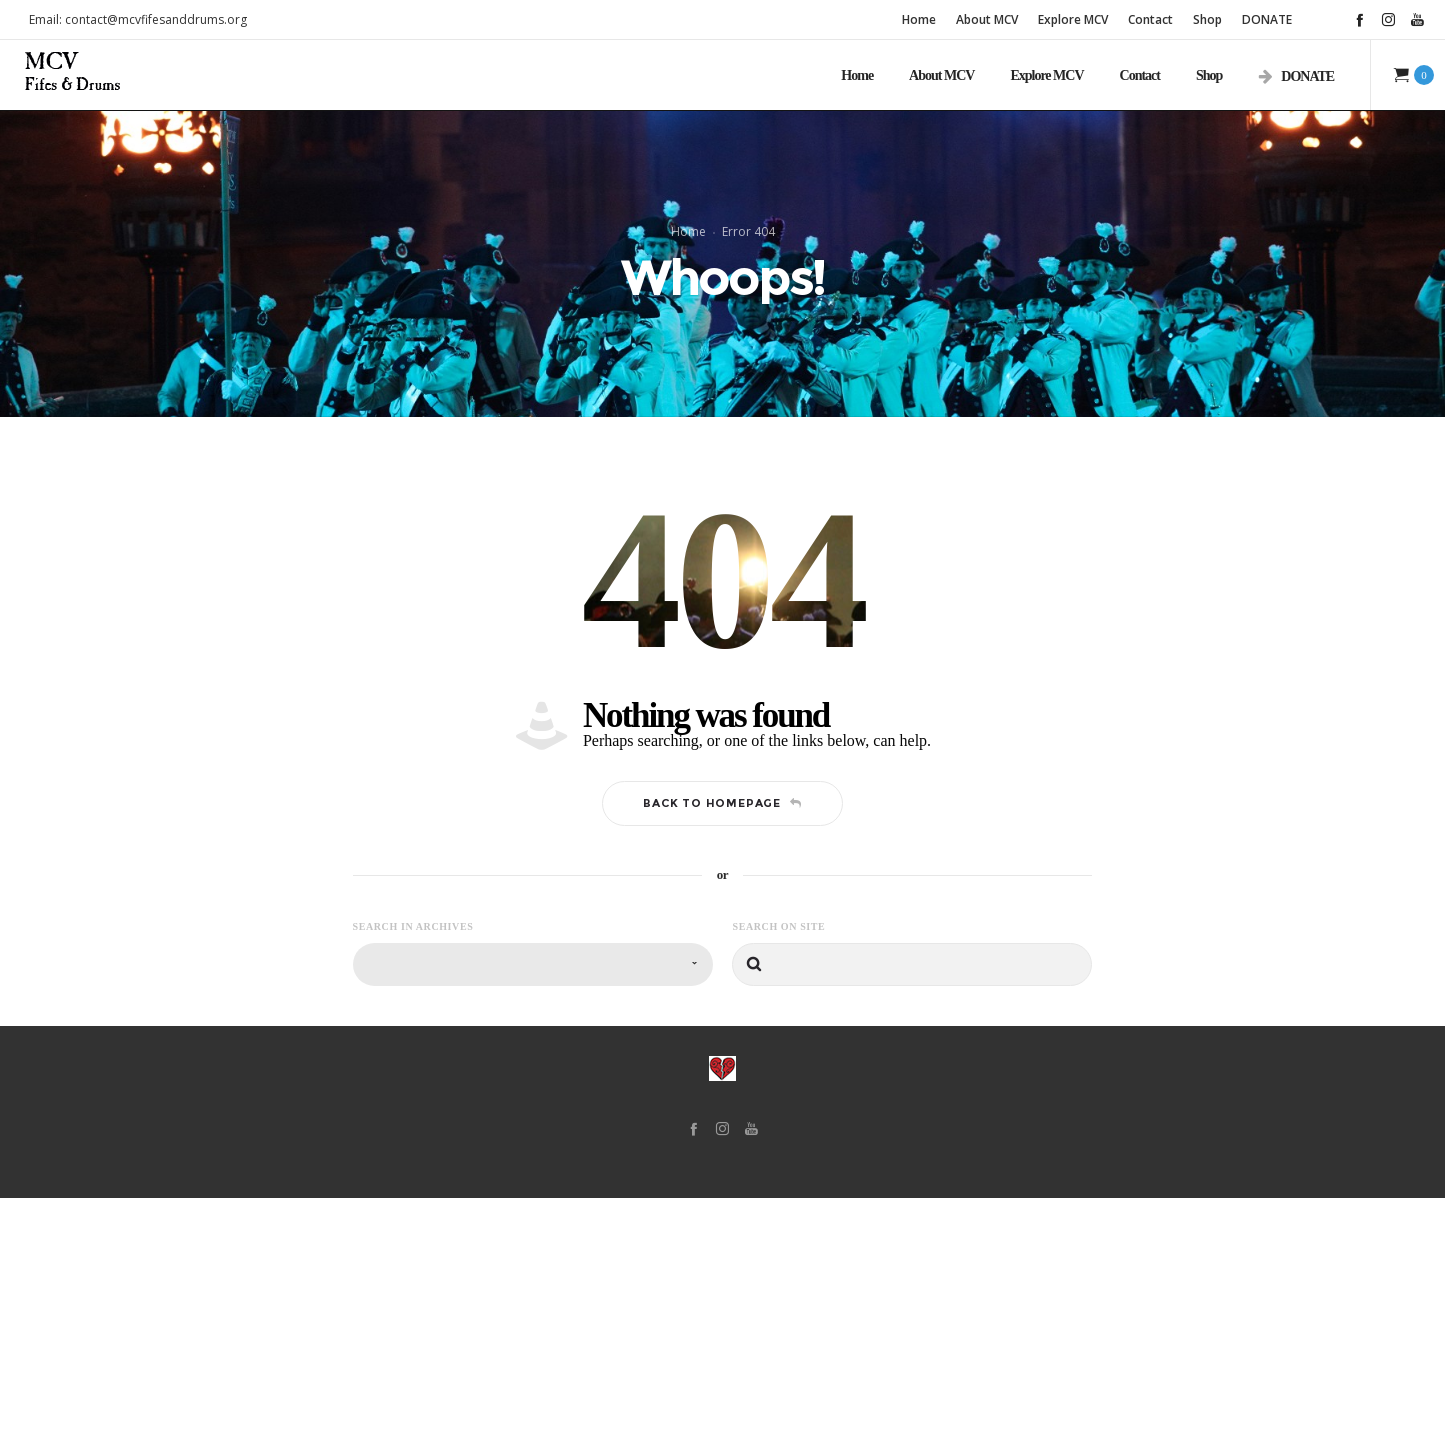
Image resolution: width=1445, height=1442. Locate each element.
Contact (1150, 19)
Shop (1207, 19)
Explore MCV (1073, 19)
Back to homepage (722, 1047)
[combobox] (533, 1208)
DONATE (1267, 19)
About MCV (987, 19)
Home (919, 19)
